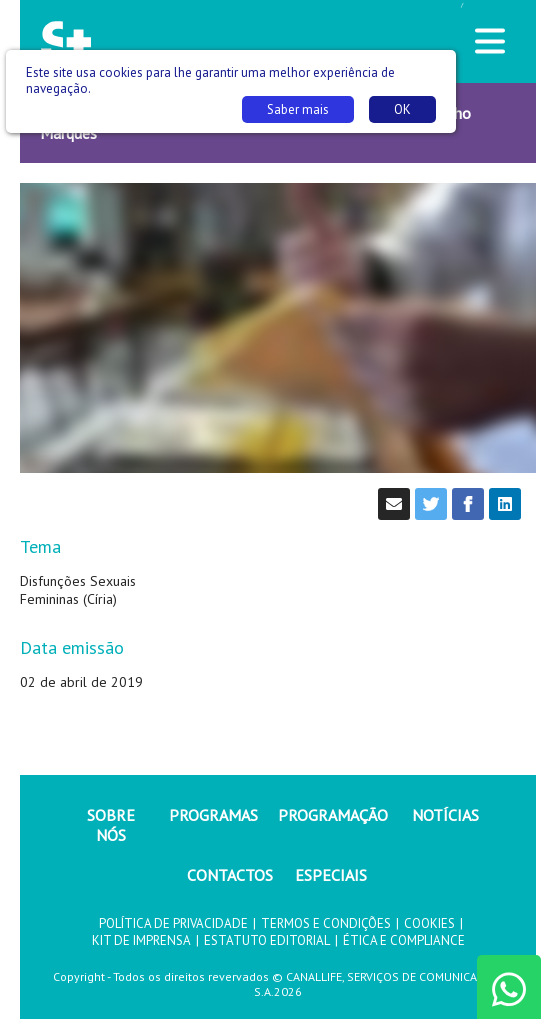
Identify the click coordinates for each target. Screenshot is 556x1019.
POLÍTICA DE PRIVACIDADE (173, 923)
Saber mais (298, 109)
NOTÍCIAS (445, 815)
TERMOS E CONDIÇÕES (326, 923)
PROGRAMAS (213, 815)
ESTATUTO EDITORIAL (267, 940)
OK (402, 109)
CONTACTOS (230, 875)
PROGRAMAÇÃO (333, 815)
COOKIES (429, 923)
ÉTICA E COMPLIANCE (404, 940)
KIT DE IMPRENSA (141, 940)
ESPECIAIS (331, 875)
